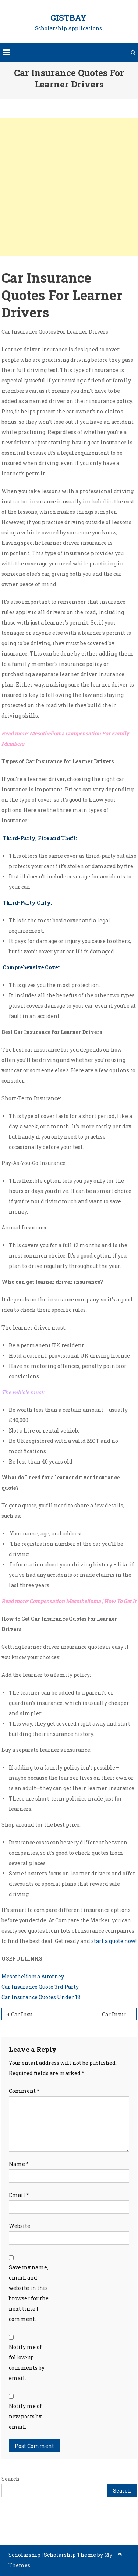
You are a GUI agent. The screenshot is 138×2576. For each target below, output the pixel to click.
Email (19, 2194)
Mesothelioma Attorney (32, 1976)
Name (19, 2163)
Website (19, 2225)
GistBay (68, 17)
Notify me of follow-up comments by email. (27, 2362)
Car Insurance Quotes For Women (119, 2014)
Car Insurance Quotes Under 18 (40, 1997)
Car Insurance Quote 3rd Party (40, 1986)
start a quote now (113, 1940)
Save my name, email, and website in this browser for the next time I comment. (29, 2293)
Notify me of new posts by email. (25, 2416)
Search (10, 2478)
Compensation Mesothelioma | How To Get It (82, 1601)
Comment (24, 2090)
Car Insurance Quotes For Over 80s (26, 2014)
